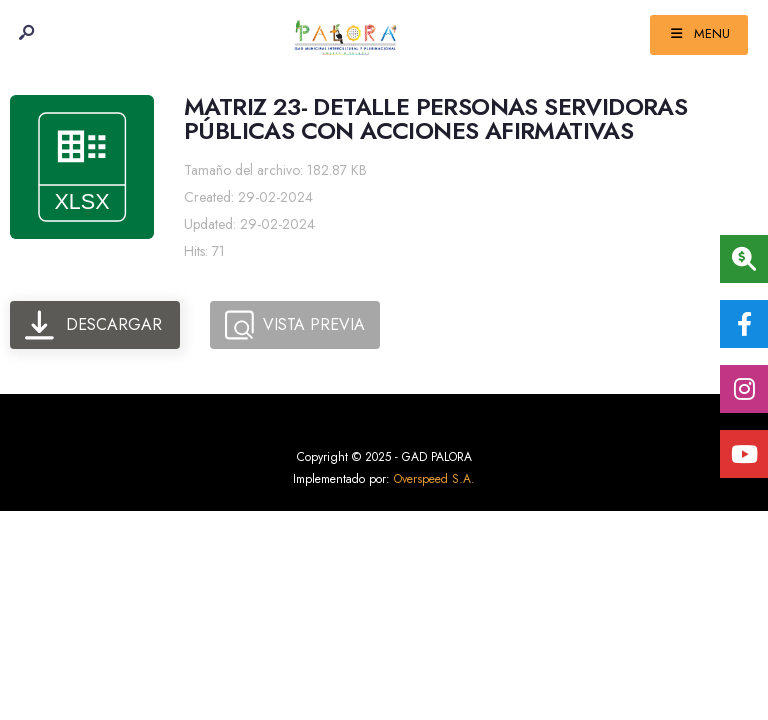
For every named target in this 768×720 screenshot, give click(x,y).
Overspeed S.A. (434, 479)
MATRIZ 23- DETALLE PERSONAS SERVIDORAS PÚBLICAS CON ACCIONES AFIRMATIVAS (435, 119)
